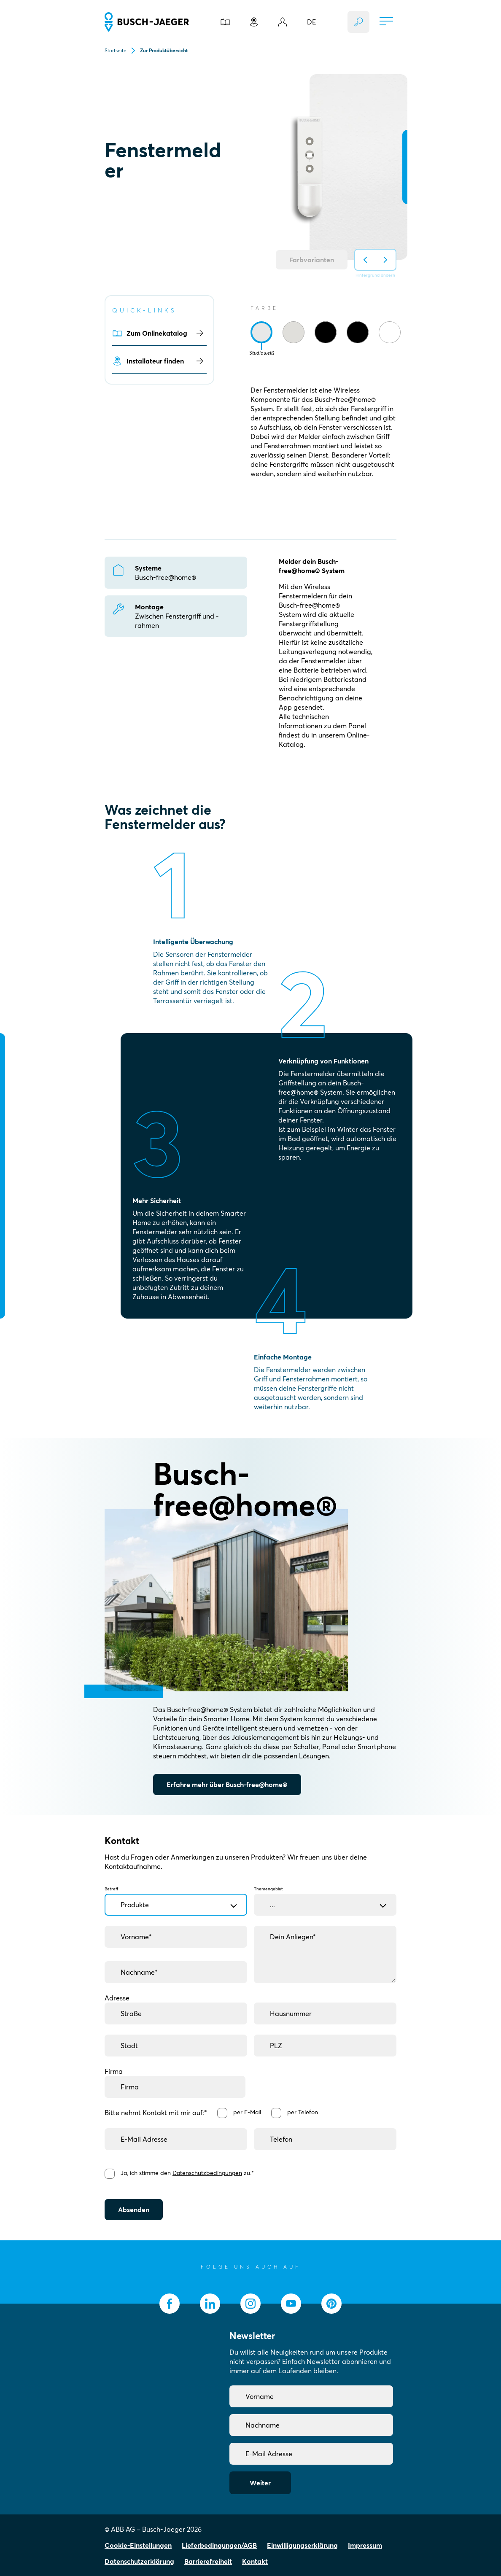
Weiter (260, 2483)
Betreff (176, 1897)
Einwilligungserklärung (302, 2545)
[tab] (261, 332)
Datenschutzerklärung (139, 2561)
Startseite (116, 50)
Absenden (133, 2209)
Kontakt (255, 2561)
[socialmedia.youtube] (291, 2303)
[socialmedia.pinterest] (331, 2303)
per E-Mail (247, 2112)
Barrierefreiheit (208, 2561)
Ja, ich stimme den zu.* (187, 2173)
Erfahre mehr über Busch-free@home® (227, 1784)
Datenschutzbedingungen (207, 2173)
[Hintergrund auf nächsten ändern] (385, 260)
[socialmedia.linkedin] (210, 2303)
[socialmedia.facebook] (169, 2303)
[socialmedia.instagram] (250, 2303)
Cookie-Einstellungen (138, 2545)
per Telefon (302, 2112)
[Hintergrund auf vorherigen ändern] (365, 260)
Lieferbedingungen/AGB (219, 2545)
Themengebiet (325, 1897)
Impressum (365, 2545)
